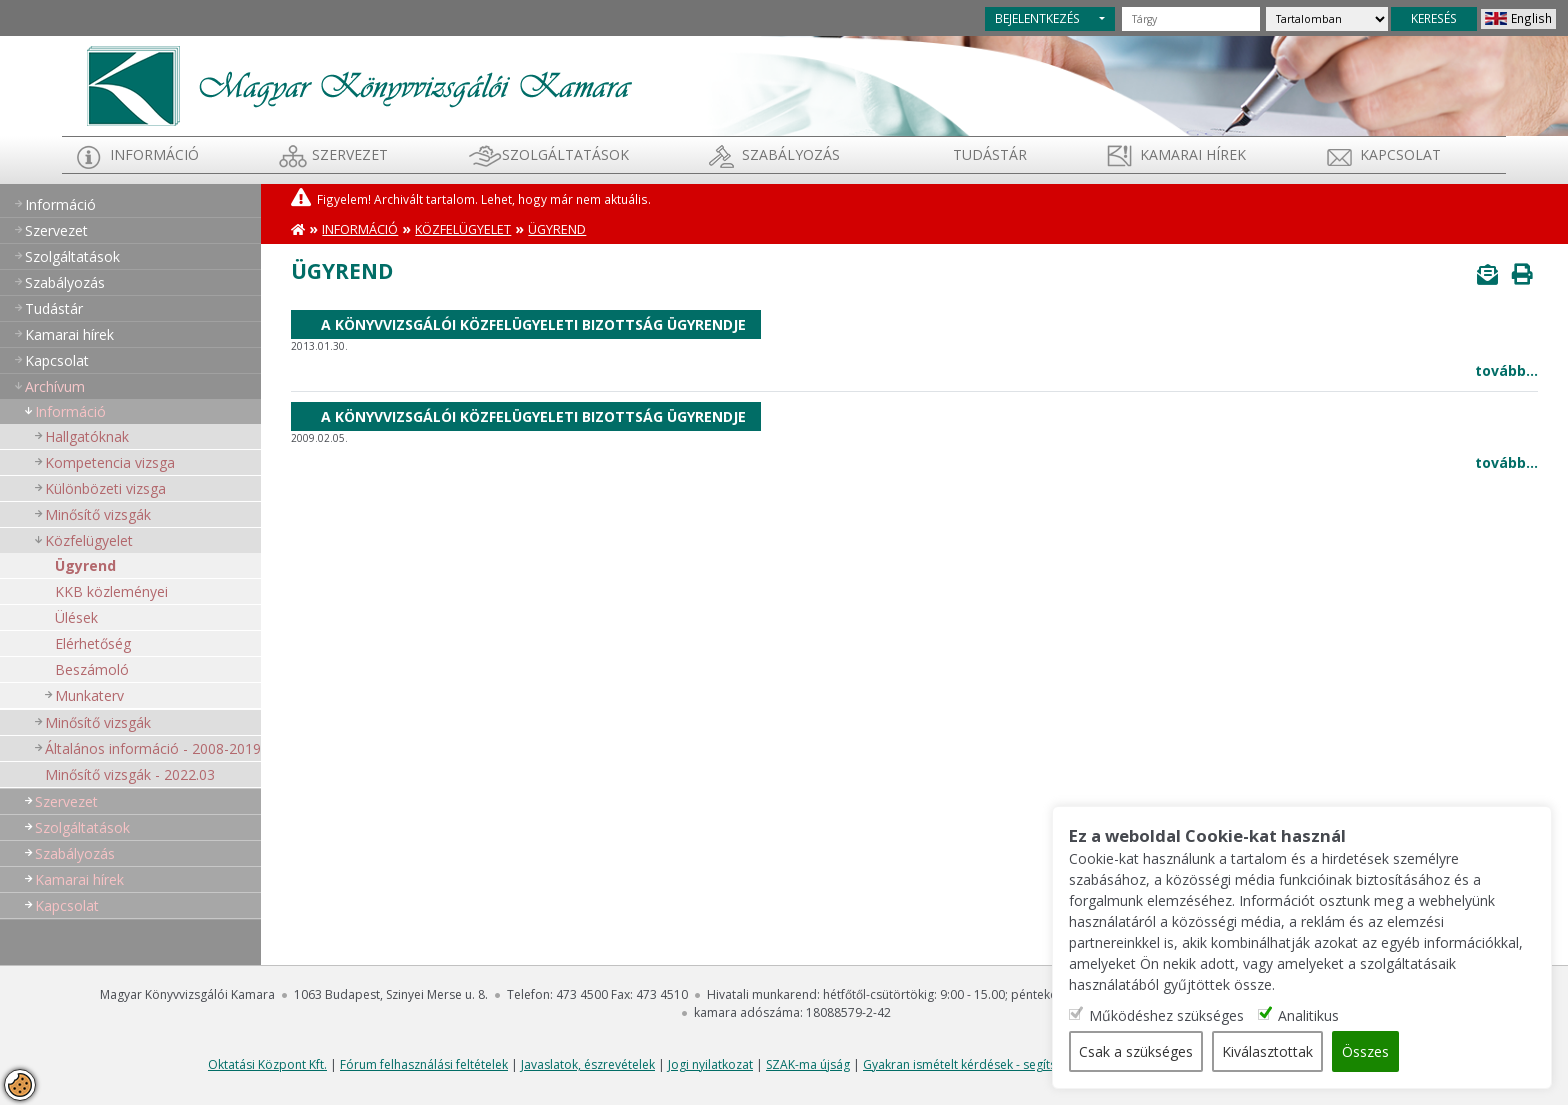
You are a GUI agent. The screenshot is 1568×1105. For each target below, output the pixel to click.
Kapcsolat (1400, 154)
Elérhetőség (93, 643)
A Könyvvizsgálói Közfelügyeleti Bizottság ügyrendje (533, 324)
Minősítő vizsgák (98, 514)
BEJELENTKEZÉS (1037, 18)
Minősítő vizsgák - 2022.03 (130, 774)
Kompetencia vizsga (110, 462)
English (1531, 18)
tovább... (1506, 370)
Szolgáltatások (565, 154)
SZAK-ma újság (808, 1064)
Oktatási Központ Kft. (267, 1064)
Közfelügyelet (89, 540)
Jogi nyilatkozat (710, 1064)
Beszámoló (92, 669)
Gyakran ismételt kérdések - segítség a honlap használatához (1035, 1064)
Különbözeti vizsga (105, 488)
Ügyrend (85, 565)
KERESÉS (1434, 18)
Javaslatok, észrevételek (588, 1064)
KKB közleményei (111, 591)
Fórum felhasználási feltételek (424, 1064)
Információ (154, 154)
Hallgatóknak (87, 436)
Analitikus (1308, 1015)
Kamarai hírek (1193, 154)
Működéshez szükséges (1166, 1015)
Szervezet (350, 154)
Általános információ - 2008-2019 (153, 748)
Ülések (76, 617)
